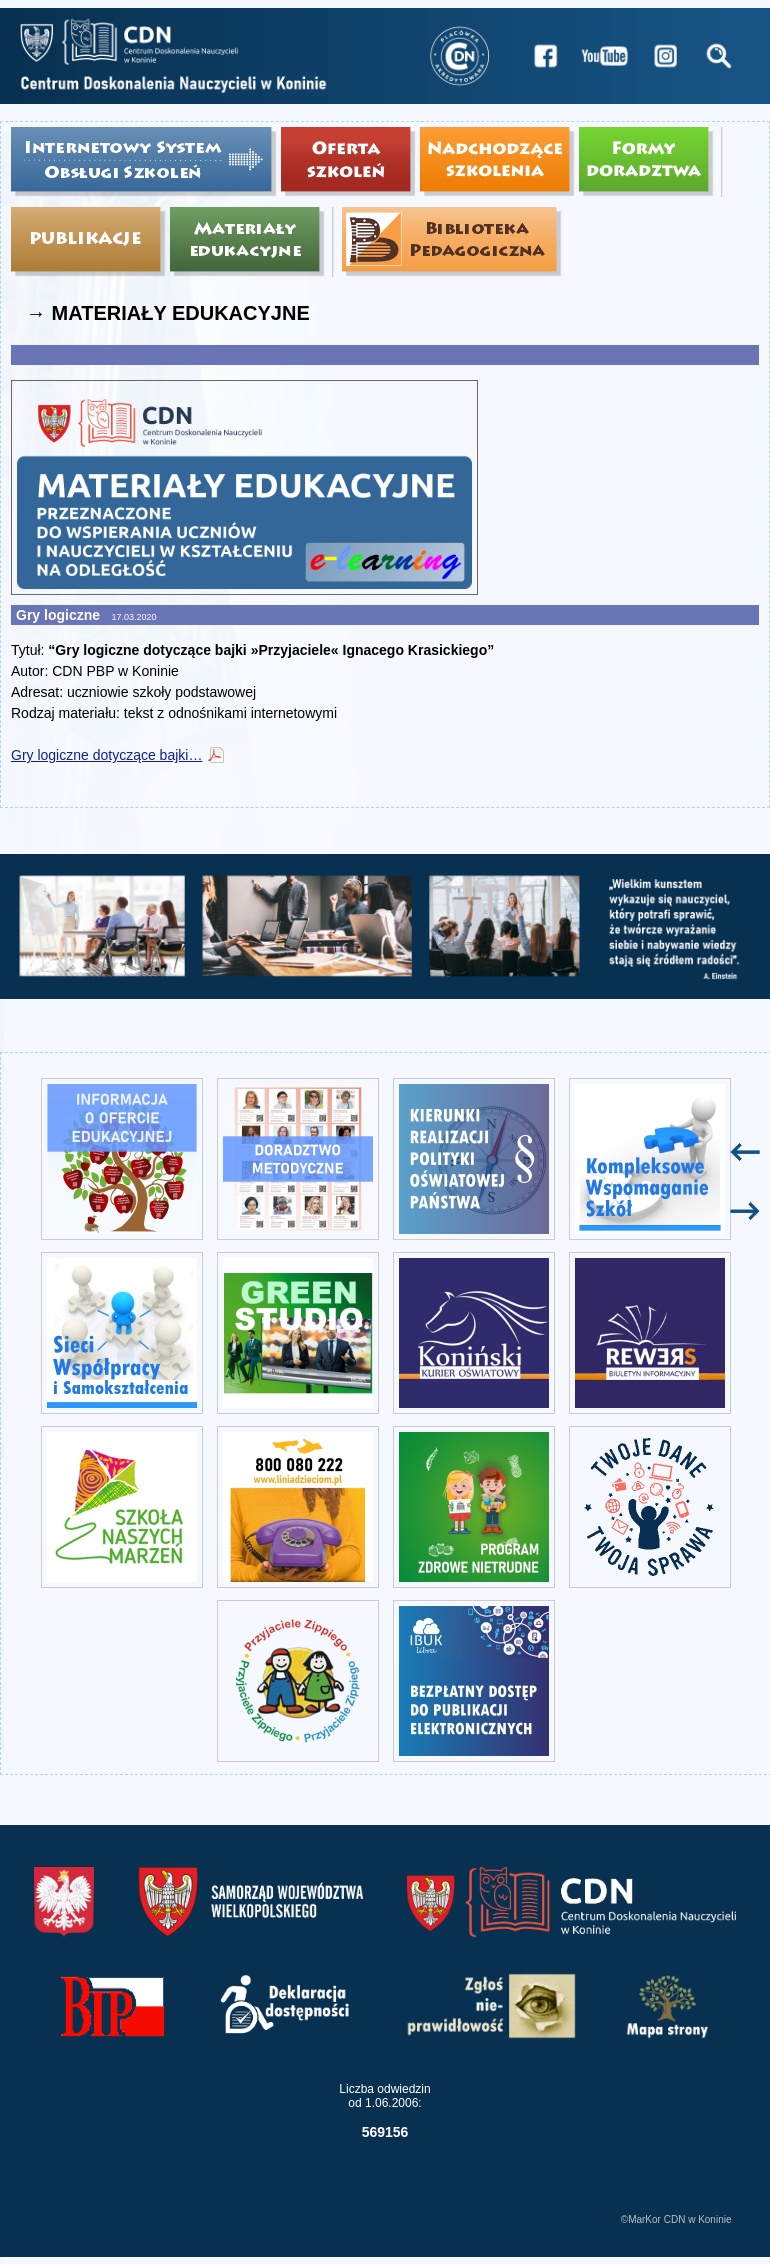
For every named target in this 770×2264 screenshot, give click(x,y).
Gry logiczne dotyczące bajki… (106, 755)
